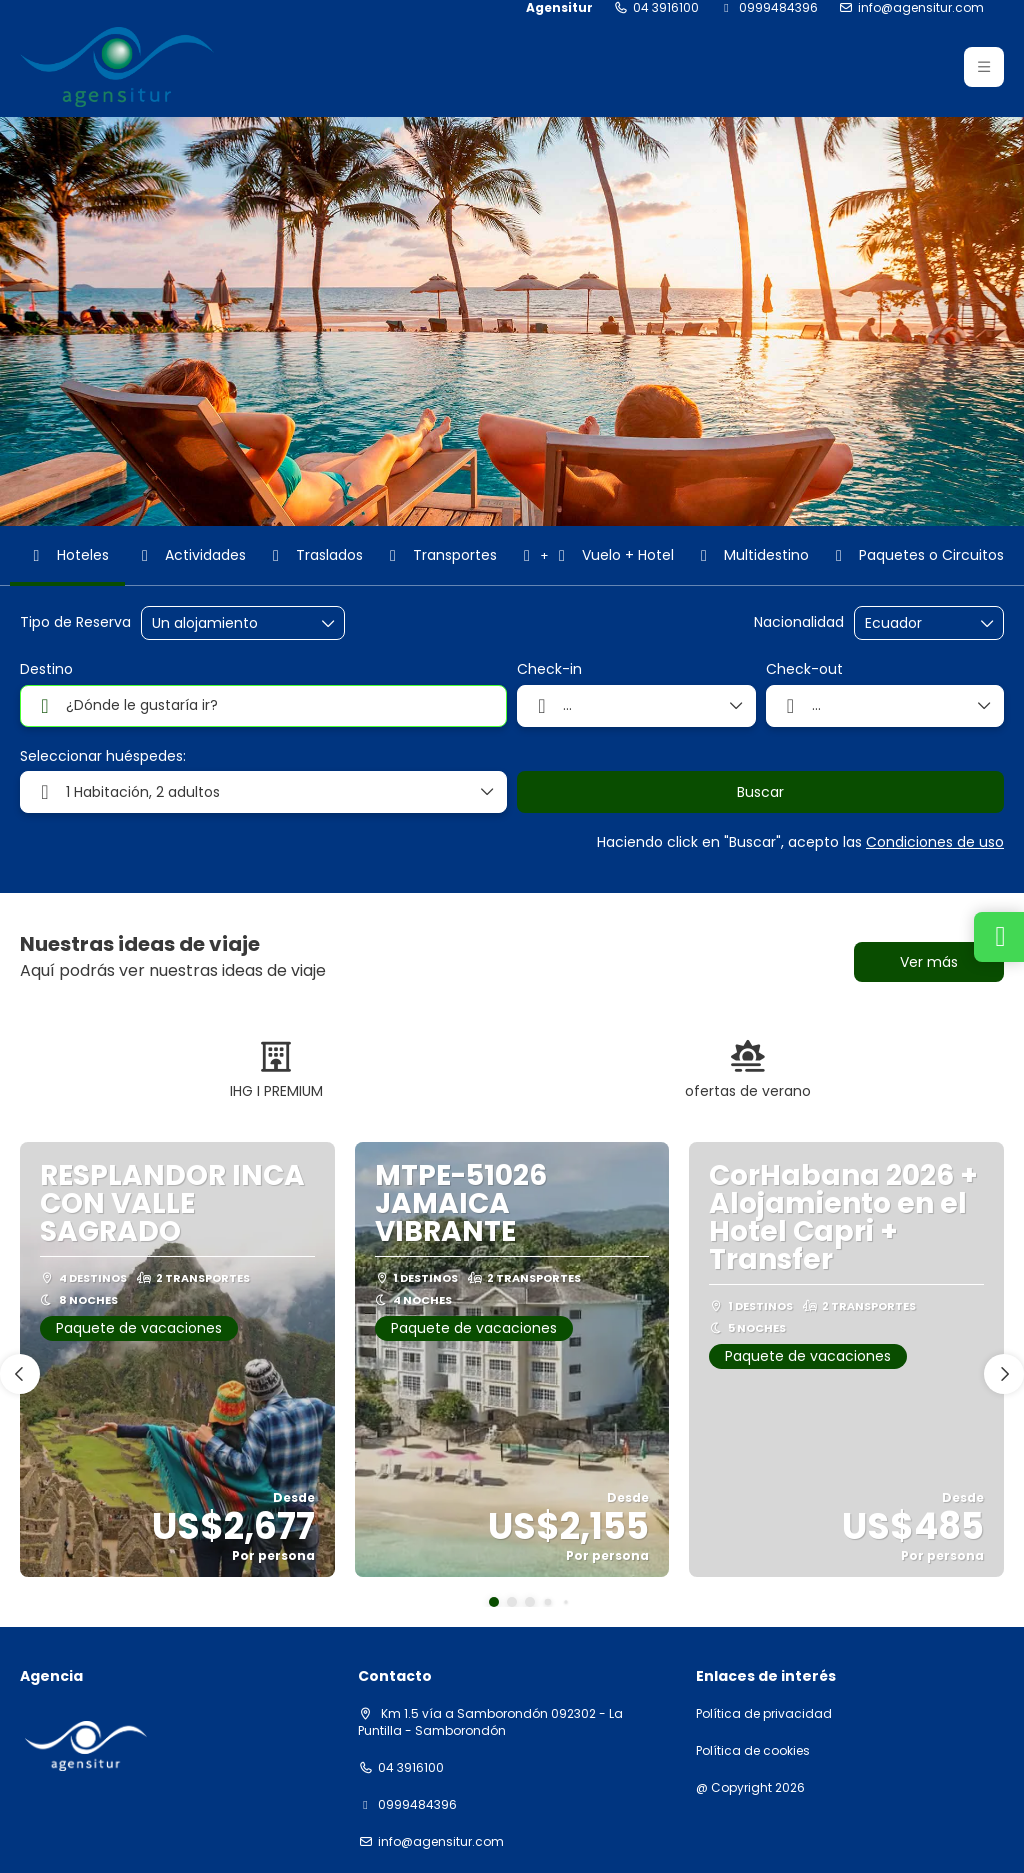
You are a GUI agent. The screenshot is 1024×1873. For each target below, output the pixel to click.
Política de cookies (753, 1751)
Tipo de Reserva (75, 622)
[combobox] (915, 623)
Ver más (929, 962)
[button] (984, 67)
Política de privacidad (764, 1714)
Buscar (760, 792)
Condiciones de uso (935, 842)
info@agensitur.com (921, 8)
